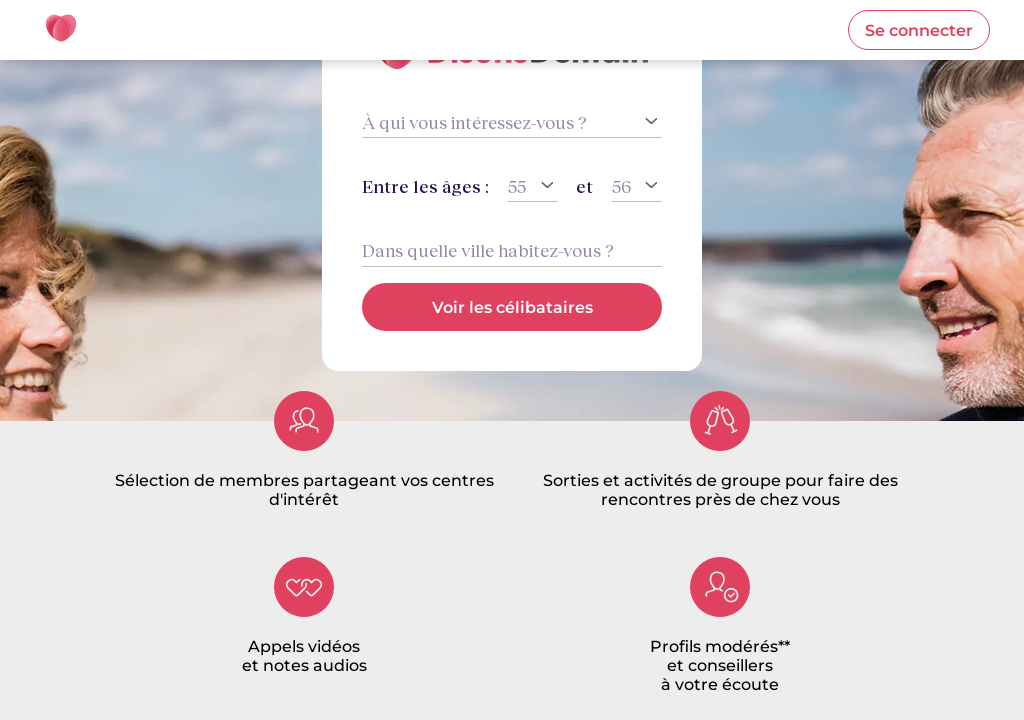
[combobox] (512, 250)
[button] (919, 30)
